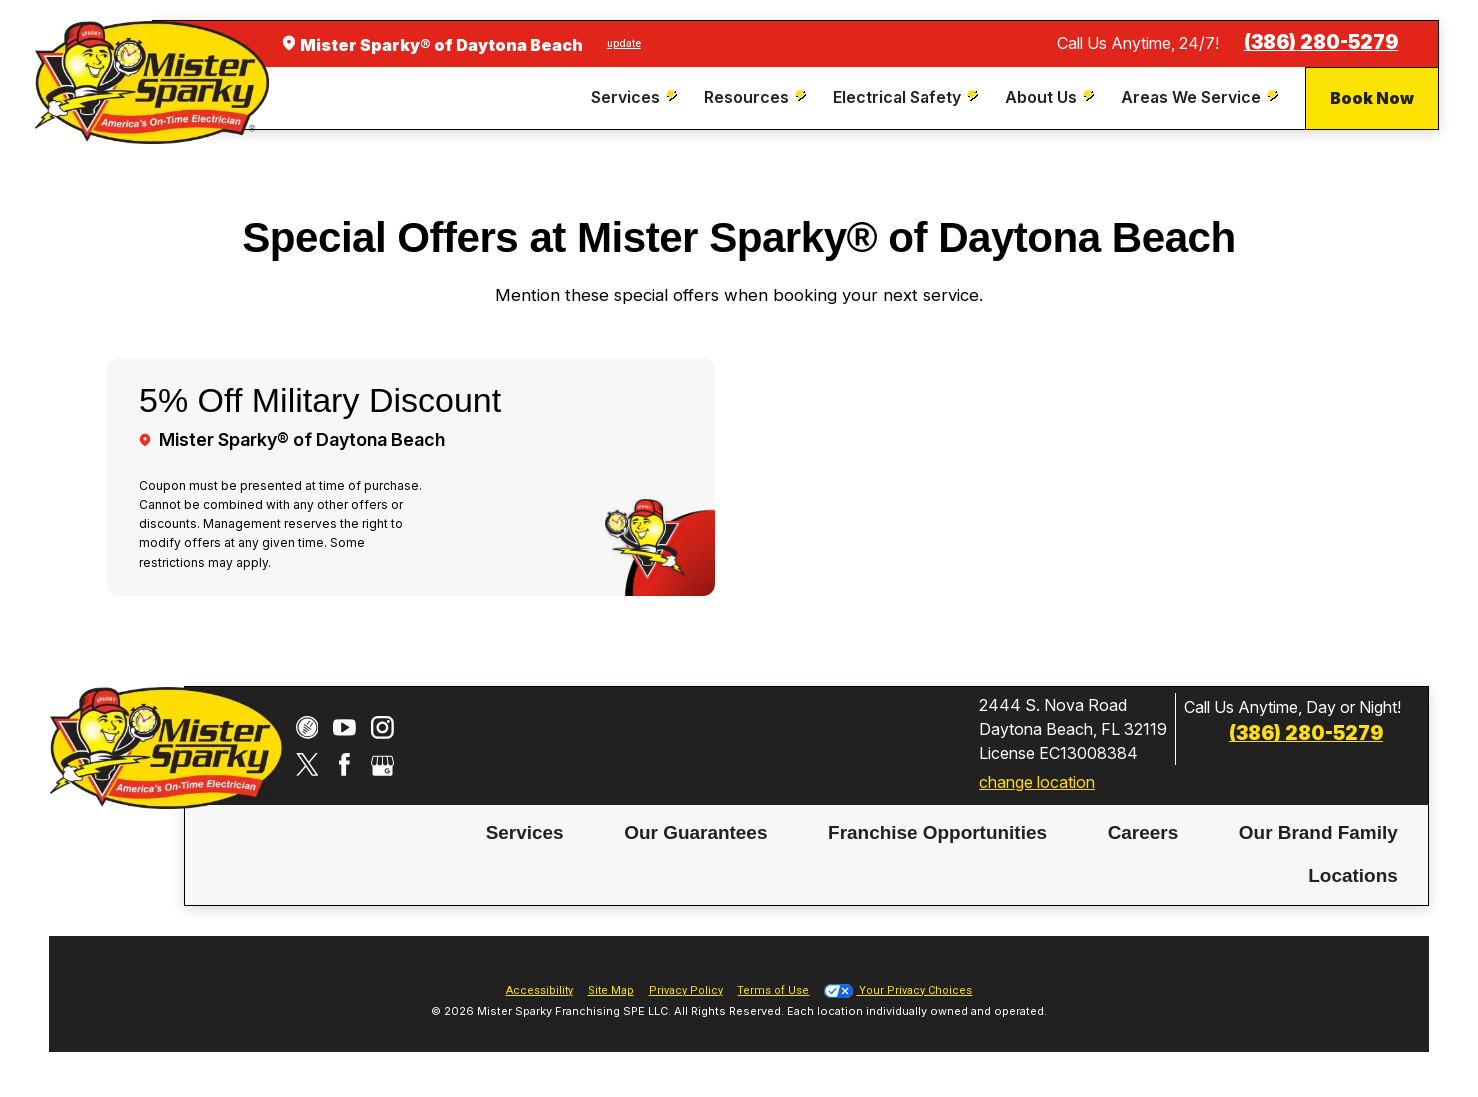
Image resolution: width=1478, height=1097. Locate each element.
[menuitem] (636, 97)
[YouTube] (344, 727)
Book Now (1372, 98)
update (624, 43)
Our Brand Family (1318, 832)
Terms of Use (773, 990)
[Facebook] (344, 764)
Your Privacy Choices (898, 990)
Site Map (611, 990)
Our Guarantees (695, 832)
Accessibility (539, 990)
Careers (1143, 832)
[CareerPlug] (307, 727)
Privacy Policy (686, 990)
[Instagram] (382, 727)
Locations (1352, 875)
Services (525, 832)
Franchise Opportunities (937, 832)
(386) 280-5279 (1321, 42)
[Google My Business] (382, 764)
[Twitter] (307, 764)
